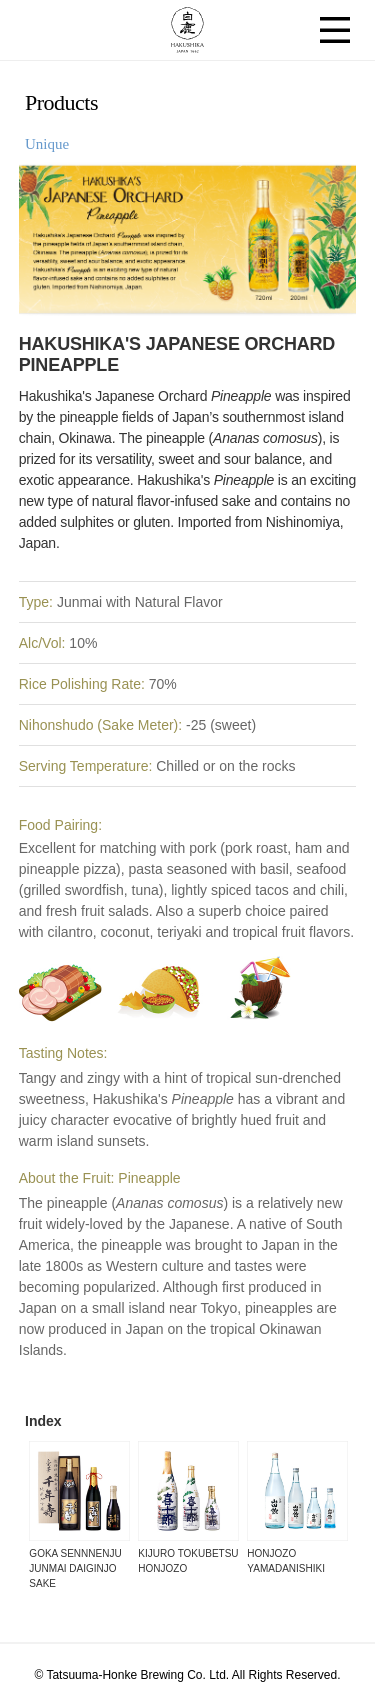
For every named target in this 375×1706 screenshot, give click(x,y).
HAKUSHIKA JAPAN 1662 (187, 30)
